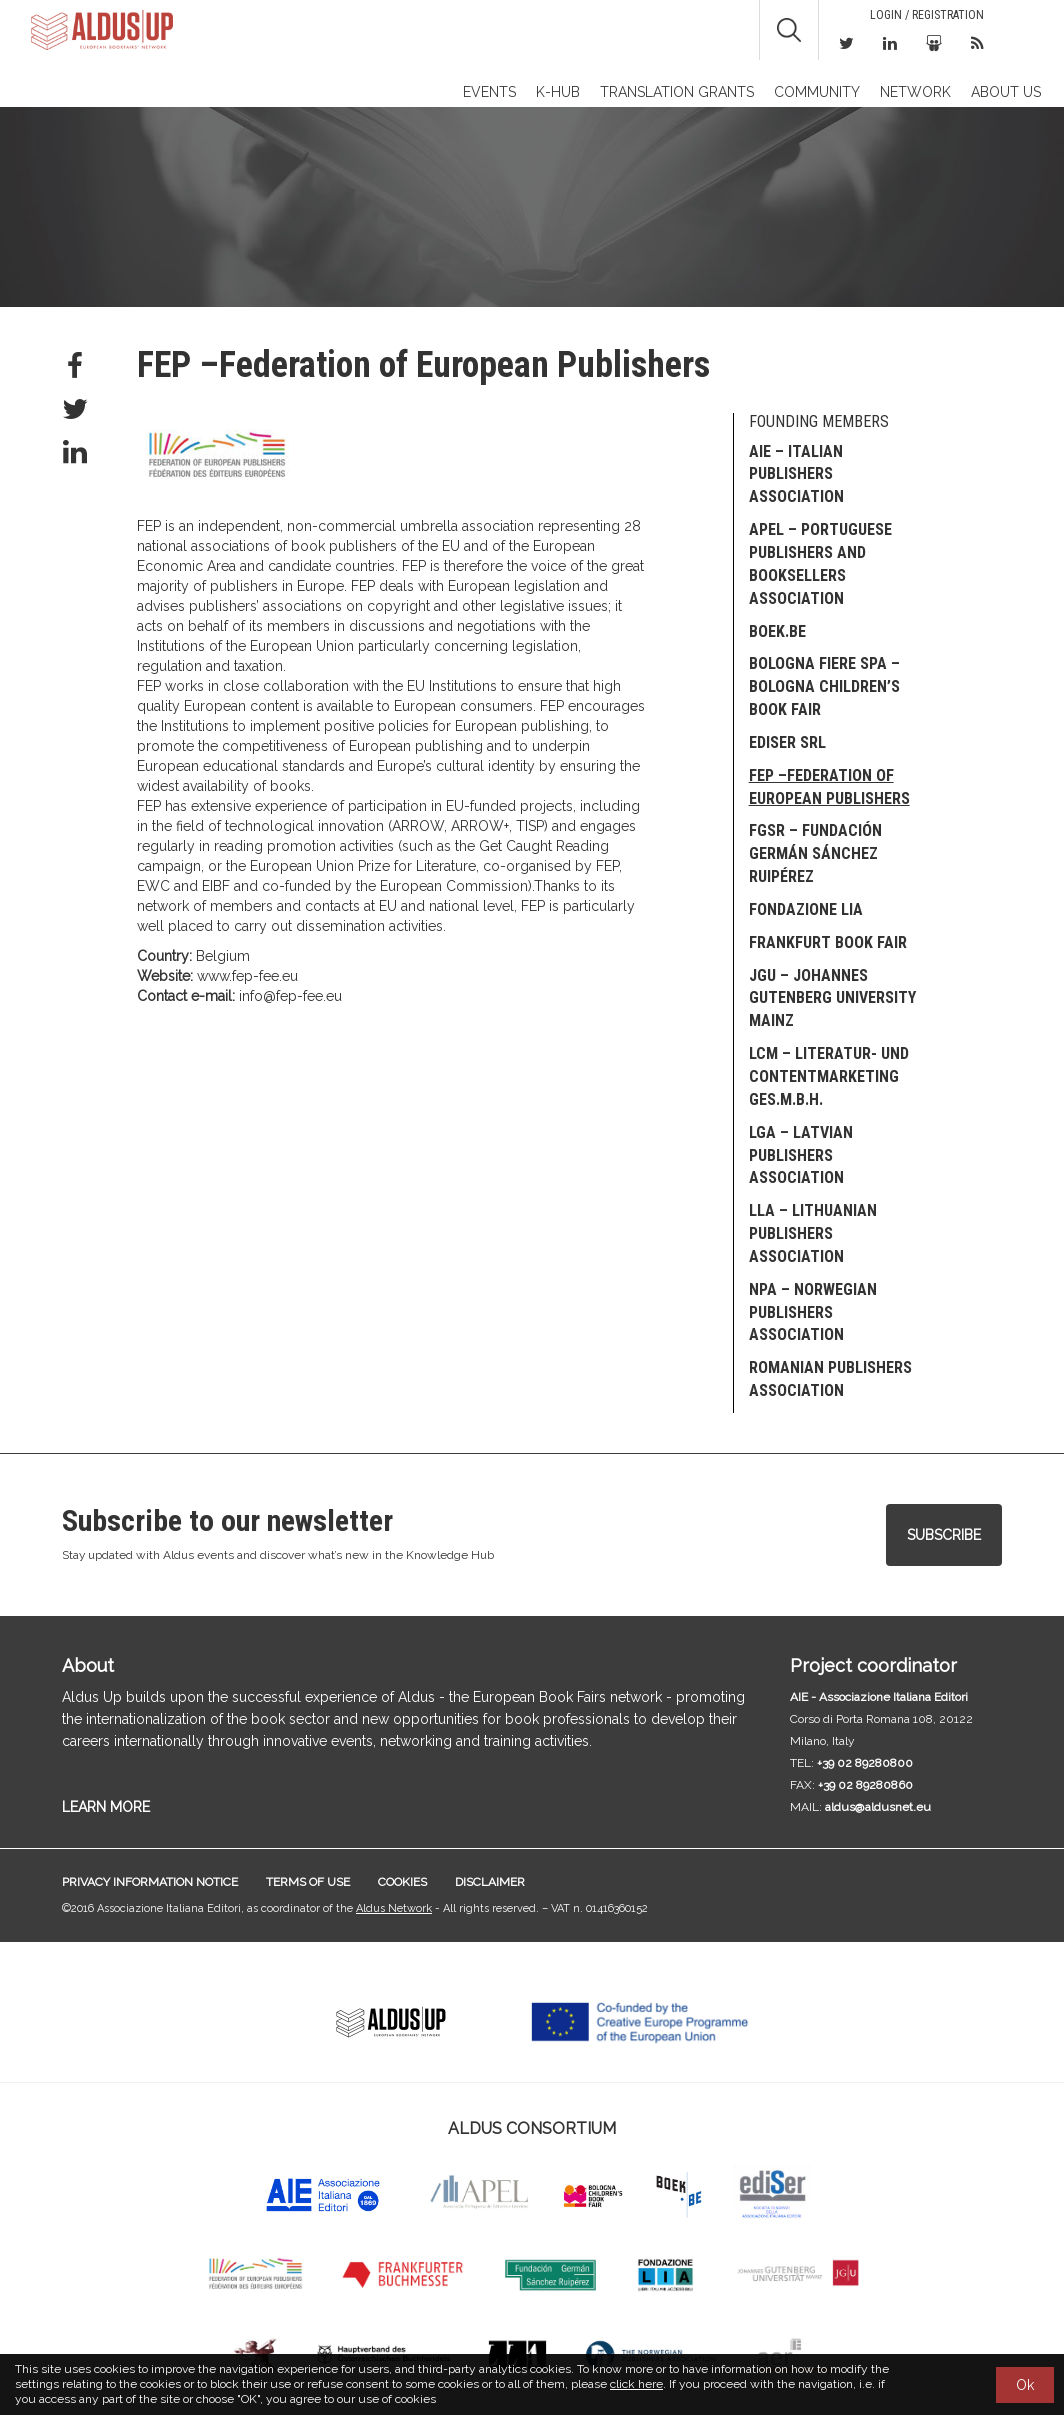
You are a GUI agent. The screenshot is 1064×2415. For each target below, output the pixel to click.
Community (817, 92)
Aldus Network (394, 1908)
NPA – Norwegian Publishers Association (813, 1312)
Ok (1025, 2385)
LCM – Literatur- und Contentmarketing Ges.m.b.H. (829, 1076)
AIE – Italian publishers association (796, 474)
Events (489, 92)
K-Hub (558, 92)
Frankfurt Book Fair (828, 942)
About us (1006, 92)
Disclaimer (490, 1882)
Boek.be (777, 631)
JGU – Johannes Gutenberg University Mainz (832, 998)
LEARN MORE (106, 1807)
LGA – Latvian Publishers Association (801, 1155)
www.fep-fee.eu (247, 976)
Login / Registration (927, 15)
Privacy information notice (150, 1882)
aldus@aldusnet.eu (878, 1807)
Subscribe (944, 1535)
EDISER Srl (787, 742)
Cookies (402, 1882)
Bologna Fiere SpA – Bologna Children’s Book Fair (824, 686)
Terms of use (308, 1882)
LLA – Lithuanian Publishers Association (813, 1233)
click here (636, 2384)
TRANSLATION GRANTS (677, 92)
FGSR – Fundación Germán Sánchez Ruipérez (815, 853)
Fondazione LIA (806, 909)
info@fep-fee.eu (290, 996)
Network (915, 92)
